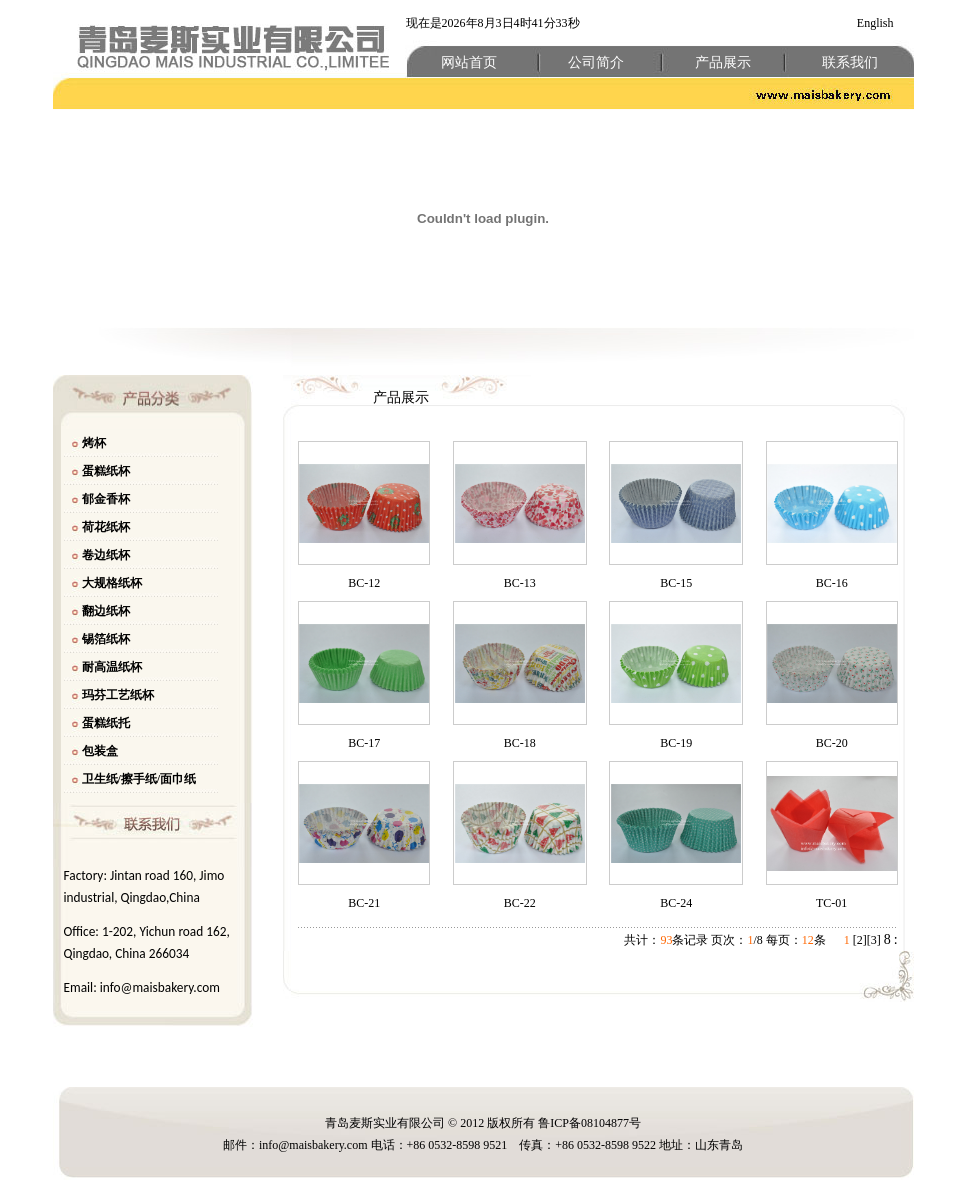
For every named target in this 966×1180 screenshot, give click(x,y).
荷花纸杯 (106, 527)
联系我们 (850, 62)
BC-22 (520, 903)
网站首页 (469, 62)
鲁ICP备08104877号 (589, 1123)
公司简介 (596, 62)
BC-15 (676, 583)
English (875, 23)
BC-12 (364, 583)
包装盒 (100, 751)
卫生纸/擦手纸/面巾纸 (139, 779)
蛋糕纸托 (106, 723)
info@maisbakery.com (160, 987)
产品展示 (723, 62)
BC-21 (364, 903)
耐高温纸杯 (112, 667)
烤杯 (94, 443)
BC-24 (676, 903)
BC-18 (520, 743)
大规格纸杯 (112, 583)
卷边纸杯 (106, 555)
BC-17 (364, 743)
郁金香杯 (106, 499)
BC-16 (832, 583)
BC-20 (832, 743)
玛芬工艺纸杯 (118, 695)
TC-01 (831, 903)
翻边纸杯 (106, 611)
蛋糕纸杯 (106, 471)
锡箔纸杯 (106, 639)
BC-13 (520, 583)
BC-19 (676, 743)
